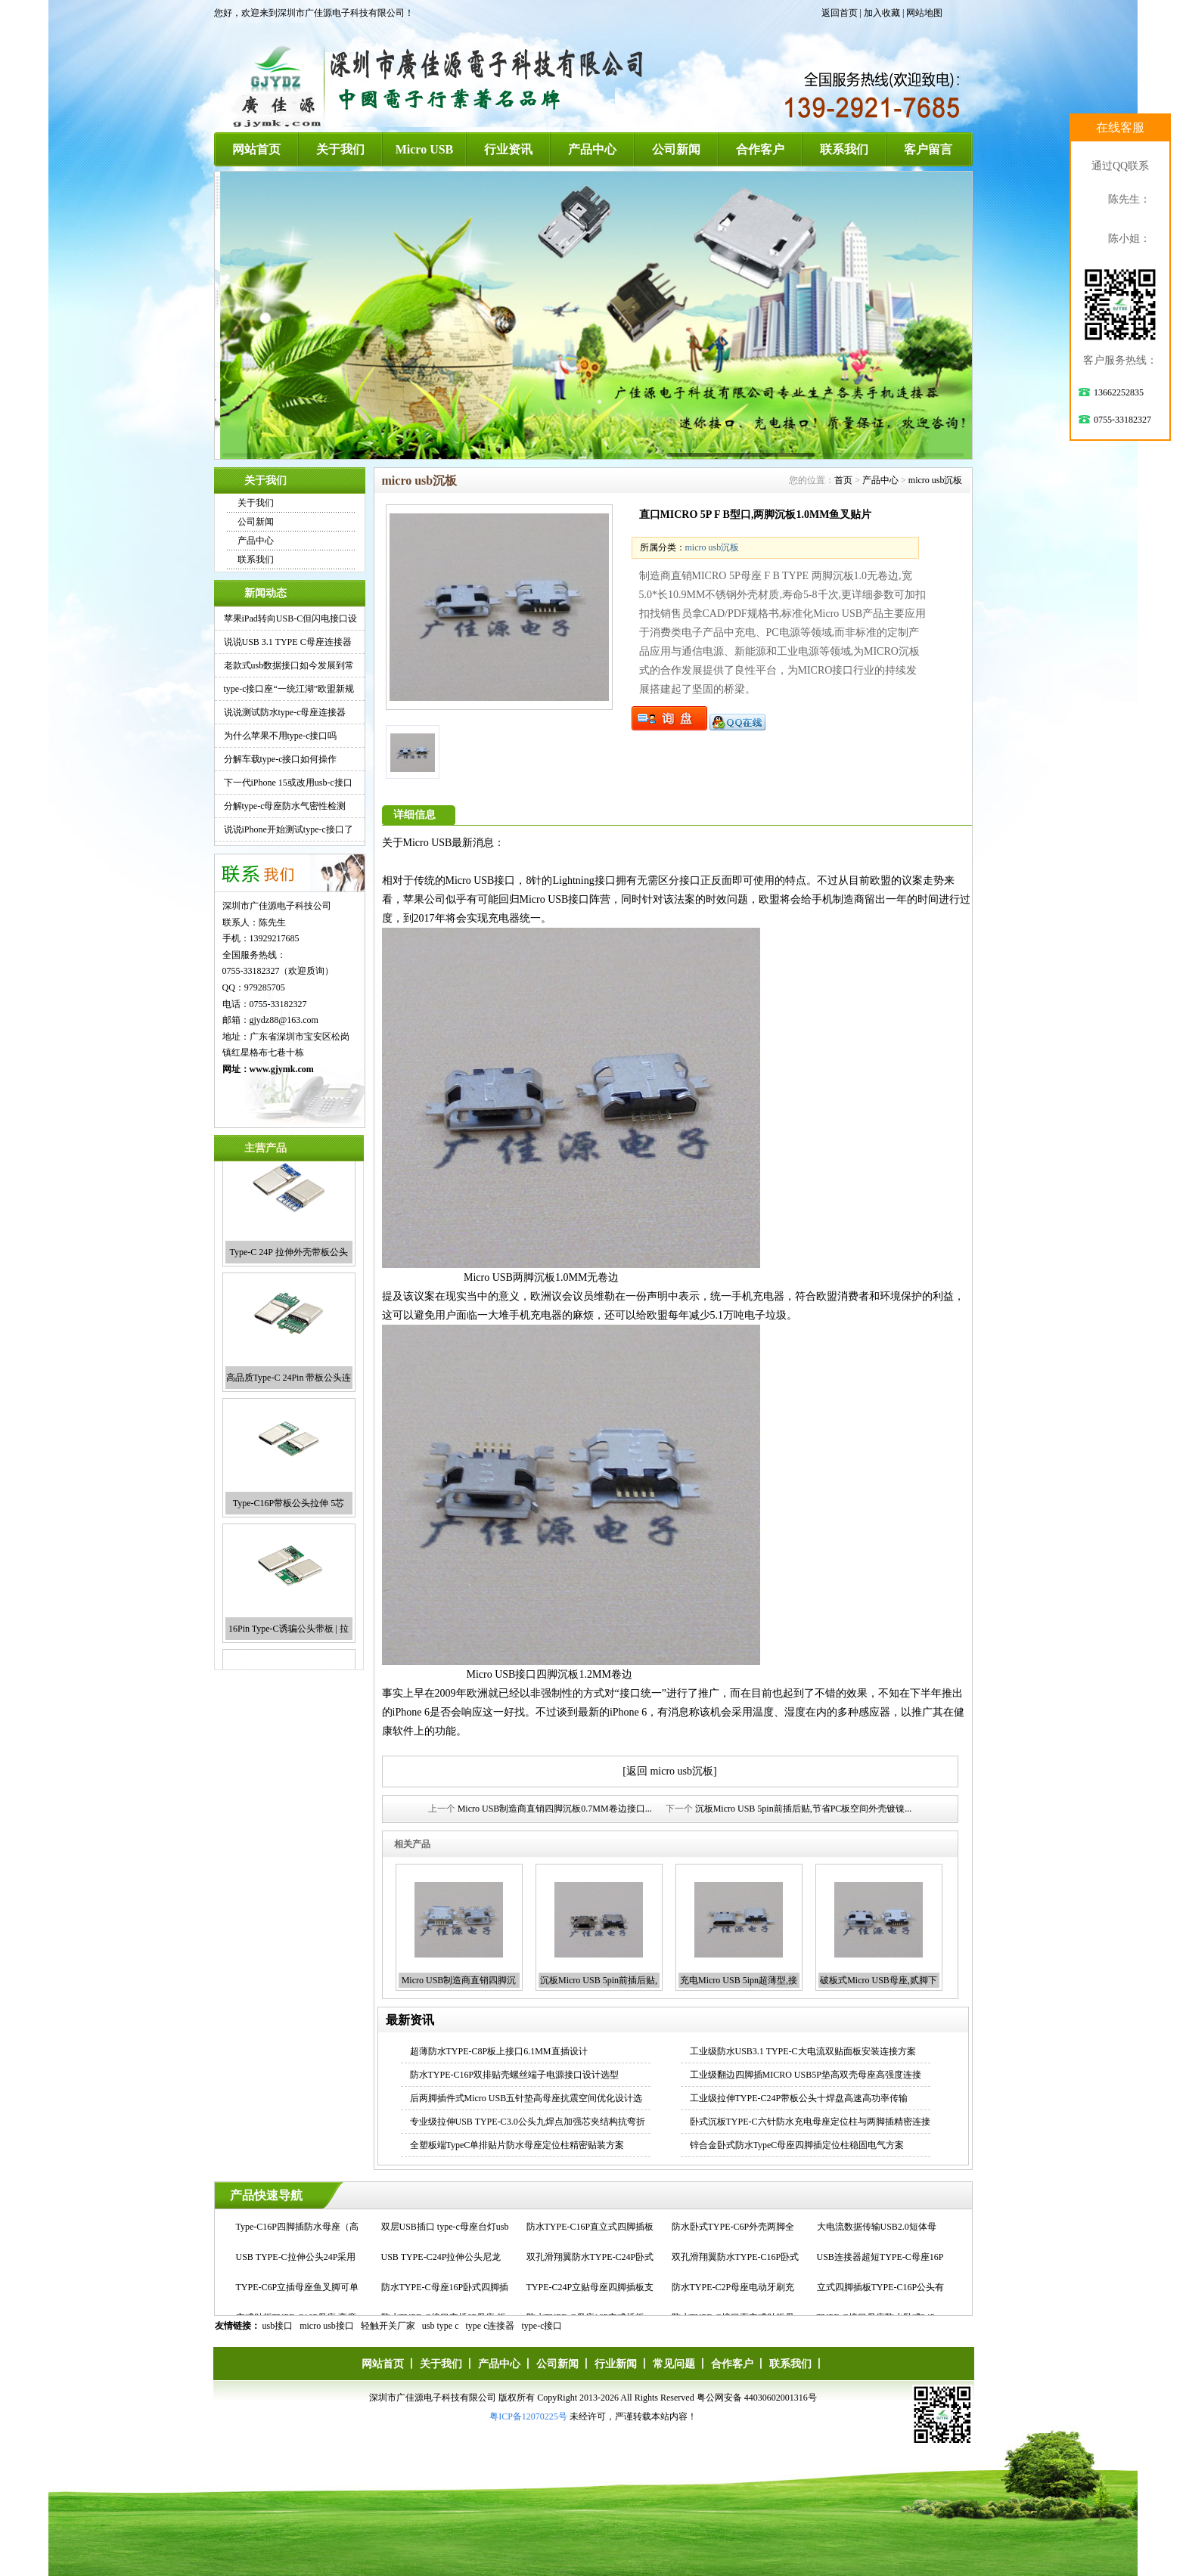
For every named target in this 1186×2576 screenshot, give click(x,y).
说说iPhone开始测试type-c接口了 (288, 829)
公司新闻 (676, 149)
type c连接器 (490, 2325)
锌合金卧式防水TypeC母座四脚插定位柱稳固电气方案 (797, 2145)
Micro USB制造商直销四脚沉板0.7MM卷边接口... (555, 1808)
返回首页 (839, 13)
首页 (843, 480)
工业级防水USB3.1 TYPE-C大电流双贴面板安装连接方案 (803, 2051)
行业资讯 (508, 149)
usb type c (440, 2325)
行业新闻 (616, 2364)
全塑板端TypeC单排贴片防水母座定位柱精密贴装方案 (517, 2145)
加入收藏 (882, 13)
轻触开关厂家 (388, 2325)
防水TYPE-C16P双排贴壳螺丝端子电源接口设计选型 (514, 2074)
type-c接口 (542, 2325)
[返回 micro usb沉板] (669, 1771)
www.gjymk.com (282, 1069)
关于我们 (340, 149)
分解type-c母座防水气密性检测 (285, 806)
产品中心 (592, 149)
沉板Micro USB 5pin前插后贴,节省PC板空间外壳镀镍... (803, 1808)
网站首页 (256, 149)
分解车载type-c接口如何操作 (280, 759)
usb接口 (277, 2325)
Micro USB (425, 149)
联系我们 (844, 149)
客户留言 (928, 149)
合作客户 (760, 149)
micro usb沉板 (935, 480)
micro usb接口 (327, 2325)
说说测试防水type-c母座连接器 (285, 712)
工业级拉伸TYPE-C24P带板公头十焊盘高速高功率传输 (799, 2098)
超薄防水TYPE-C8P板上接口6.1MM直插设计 (499, 2051)
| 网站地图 (922, 13)
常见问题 (674, 2364)
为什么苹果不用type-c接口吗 (280, 735)
